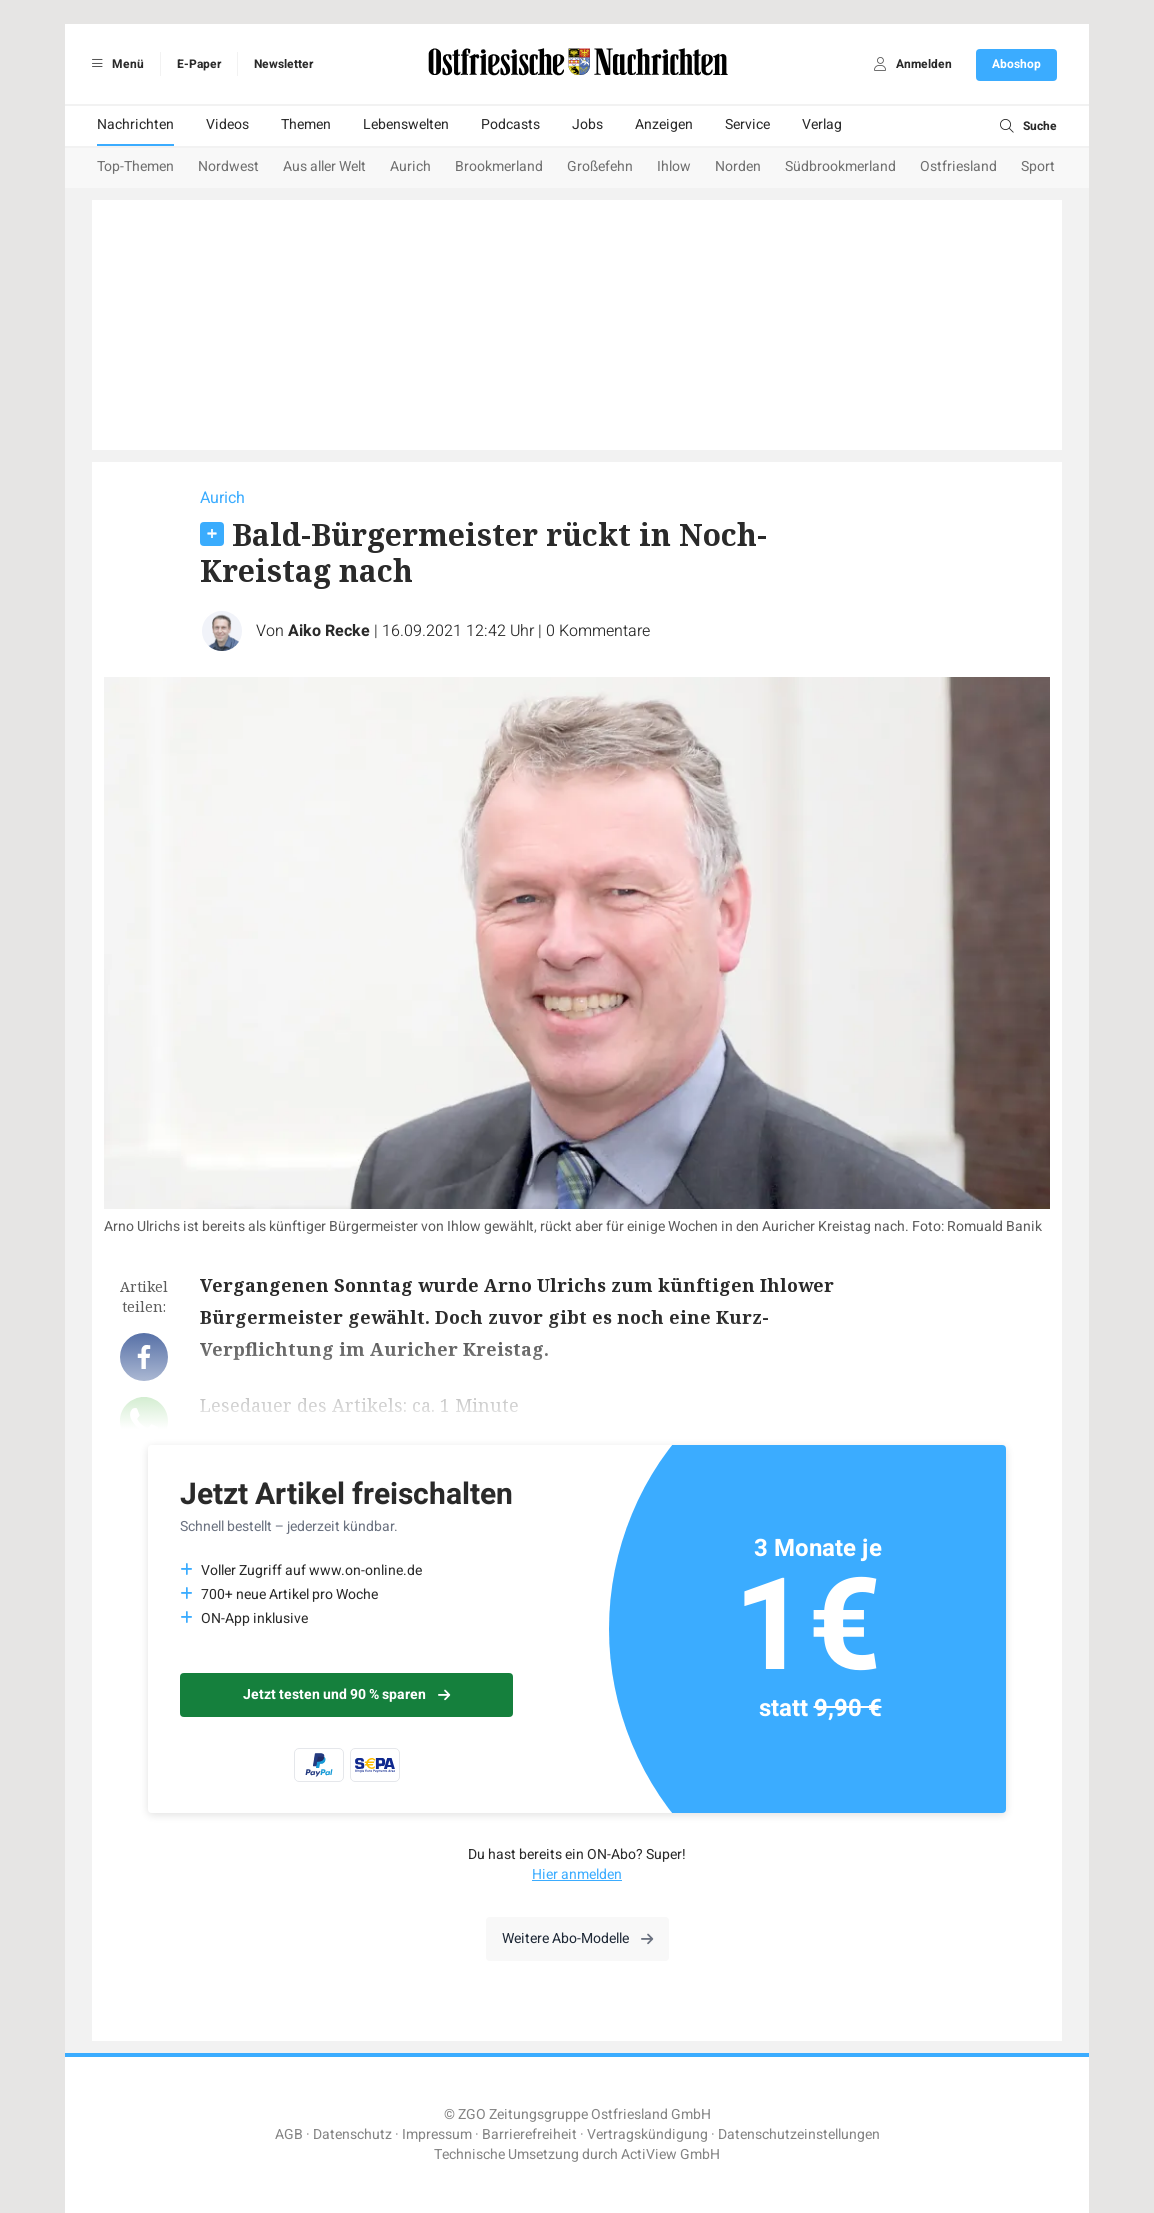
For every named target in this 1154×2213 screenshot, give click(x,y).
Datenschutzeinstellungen (799, 2134)
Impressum (437, 2134)
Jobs (587, 124)
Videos (227, 124)
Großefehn (600, 166)
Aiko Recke (329, 631)
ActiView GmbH (670, 2154)
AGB (289, 2134)
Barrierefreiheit (529, 2134)
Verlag (822, 124)
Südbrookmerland (840, 166)
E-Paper (199, 64)
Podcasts (510, 124)
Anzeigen (664, 124)
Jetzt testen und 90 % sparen (346, 1694)
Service (747, 124)
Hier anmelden (577, 1874)
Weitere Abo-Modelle (577, 1938)
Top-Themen (135, 166)
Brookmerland (499, 166)
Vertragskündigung (647, 2134)
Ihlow (674, 166)
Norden (738, 166)
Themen (306, 124)
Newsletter (283, 64)
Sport (1038, 166)
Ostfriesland (958, 166)
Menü (114, 64)
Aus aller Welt (324, 166)
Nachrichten (135, 124)
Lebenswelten (406, 124)
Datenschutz (352, 2134)
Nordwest (228, 166)
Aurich (410, 166)
